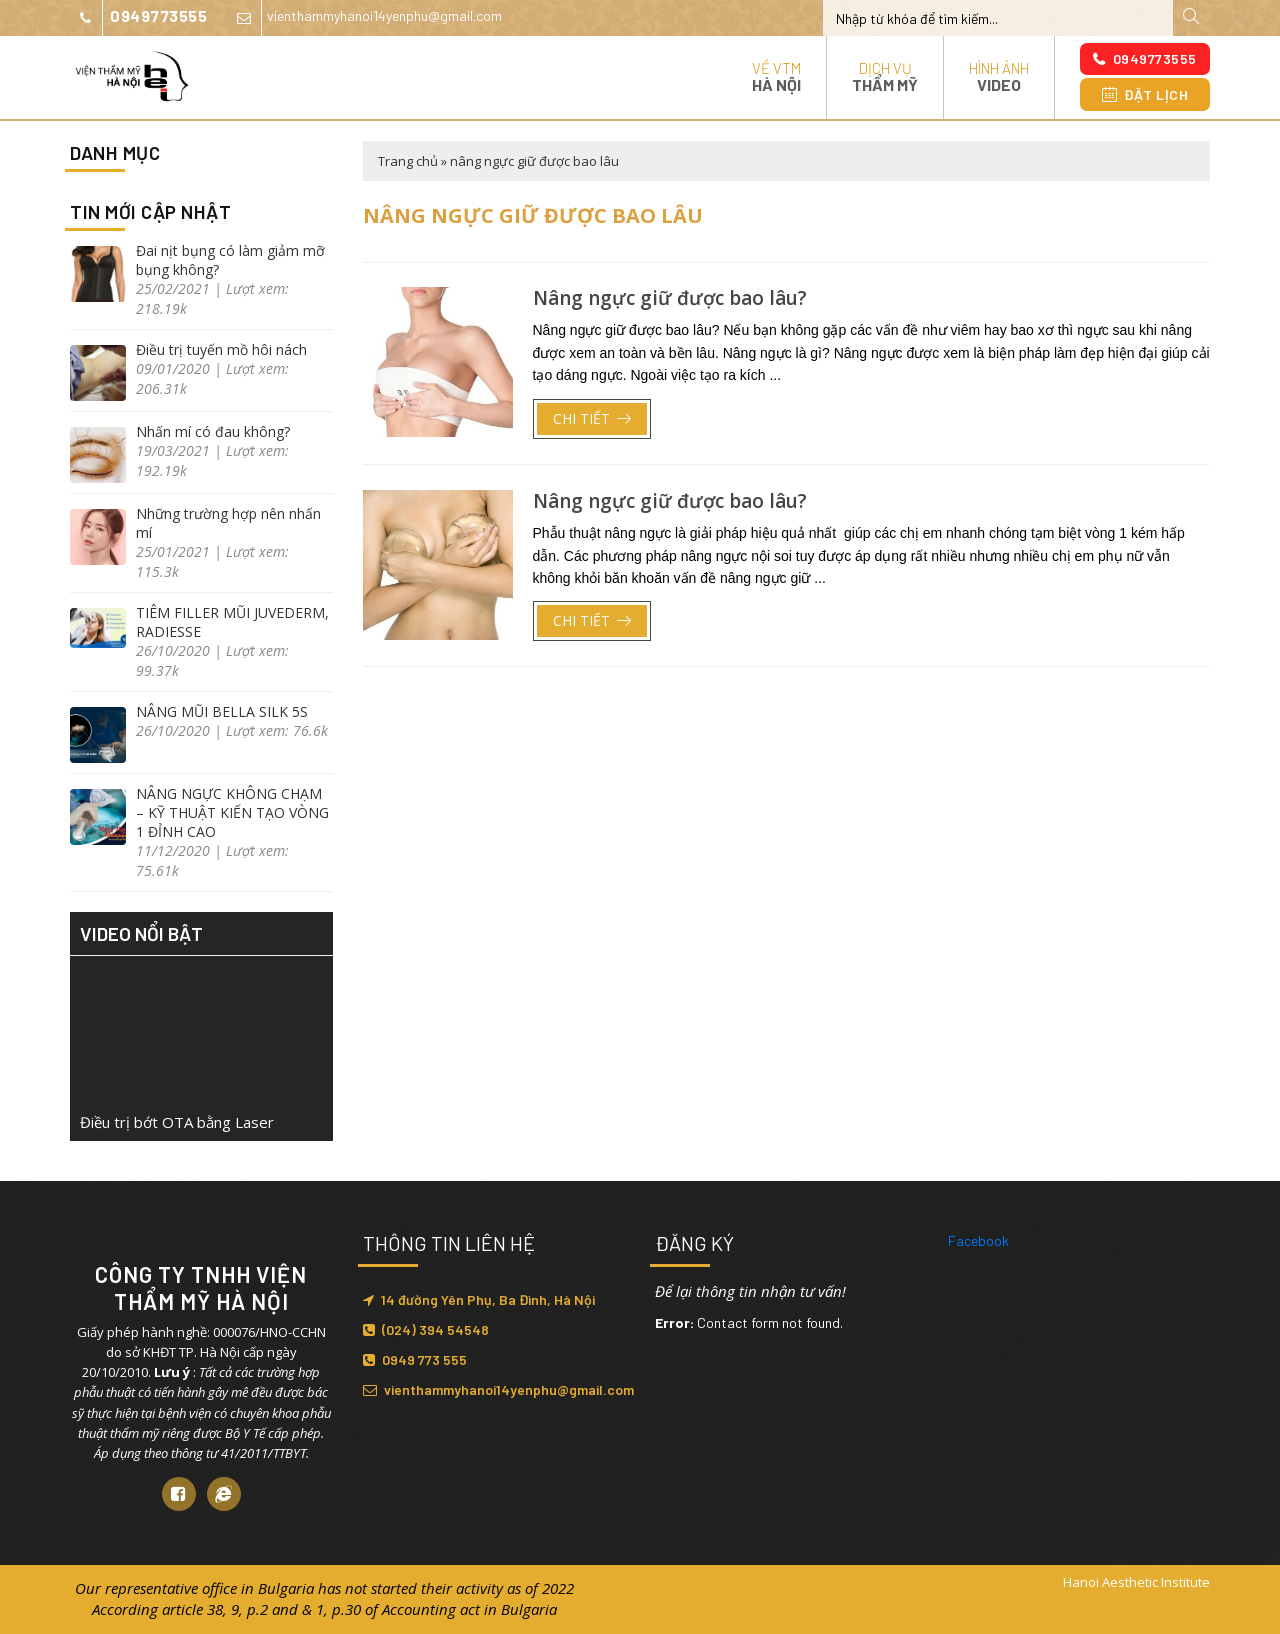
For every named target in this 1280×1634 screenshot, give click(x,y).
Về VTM (776, 76)
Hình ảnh (999, 76)
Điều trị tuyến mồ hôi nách (221, 349)
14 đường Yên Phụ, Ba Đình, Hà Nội (479, 1299)
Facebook (978, 1240)
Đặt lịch (1145, 94)
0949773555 (138, 18)
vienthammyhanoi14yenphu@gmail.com (364, 18)
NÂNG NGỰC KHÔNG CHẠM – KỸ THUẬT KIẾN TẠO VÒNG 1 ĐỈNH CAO (232, 812)
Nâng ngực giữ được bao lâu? (670, 298)
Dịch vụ (885, 76)
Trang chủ (408, 161)
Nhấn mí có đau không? (213, 431)
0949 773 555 (415, 1359)
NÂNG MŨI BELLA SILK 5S (222, 711)
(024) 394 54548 (426, 1329)
